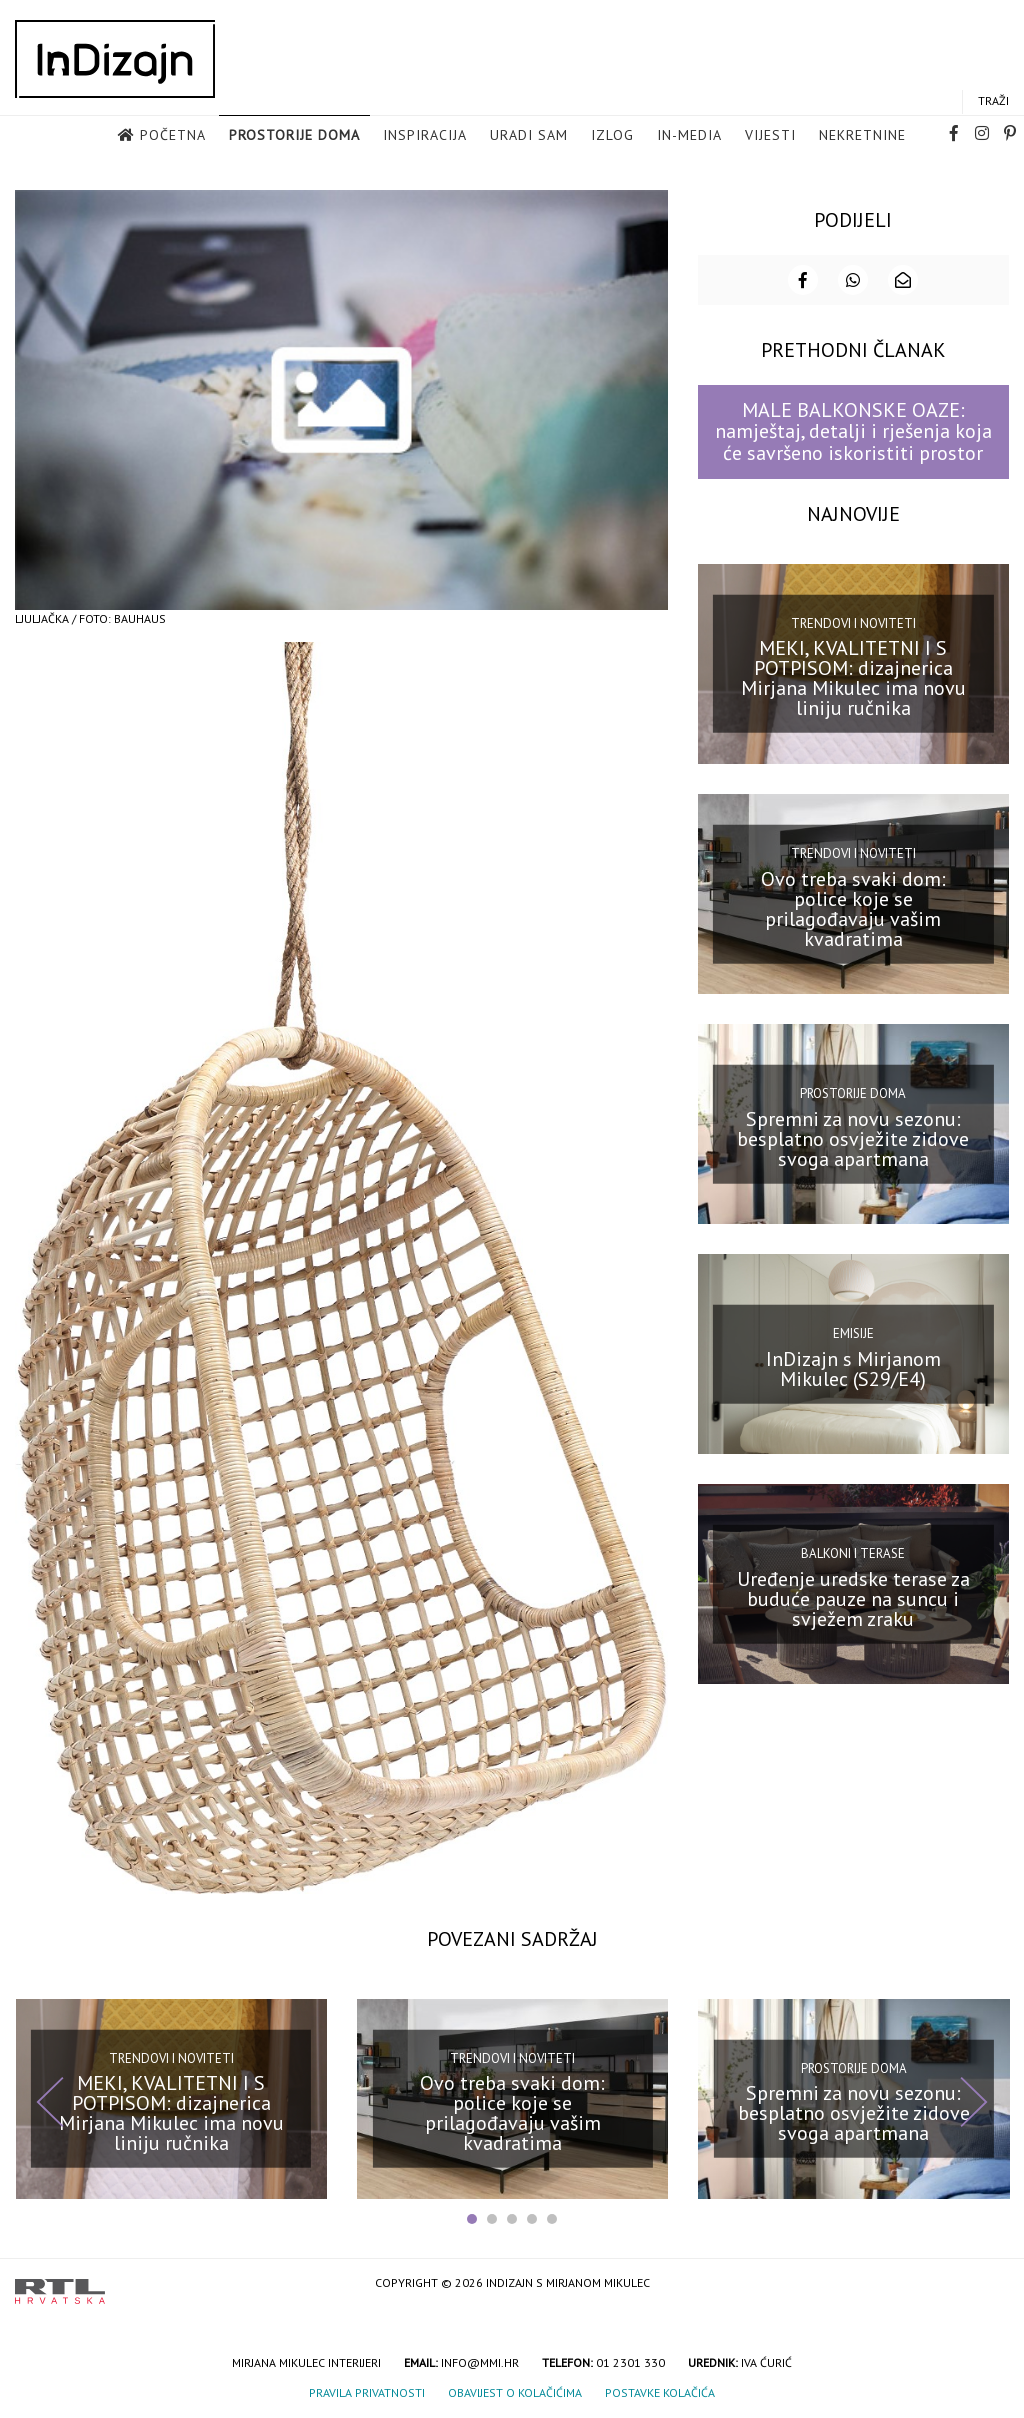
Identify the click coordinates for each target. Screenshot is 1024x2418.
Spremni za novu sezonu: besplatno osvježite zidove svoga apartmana (853, 1137)
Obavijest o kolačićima (515, 2390)
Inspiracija (425, 136)
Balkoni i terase (853, 1551)
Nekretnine (862, 136)
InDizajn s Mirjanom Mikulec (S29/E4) (853, 1367)
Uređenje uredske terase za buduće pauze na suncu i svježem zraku (853, 1597)
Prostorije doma (294, 136)
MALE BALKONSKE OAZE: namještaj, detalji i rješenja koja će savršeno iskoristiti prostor (853, 429)
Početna (173, 136)
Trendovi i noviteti (853, 621)
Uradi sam (529, 136)
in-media (689, 136)
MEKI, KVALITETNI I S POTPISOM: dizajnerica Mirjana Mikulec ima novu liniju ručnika (853, 676)
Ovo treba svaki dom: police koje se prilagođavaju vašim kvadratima (853, 906)
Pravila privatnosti (367, 2390)
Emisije (853, 1331)
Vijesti (770, 136)
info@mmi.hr (480, 2360)
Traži (993, 101)
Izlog (612, 136)
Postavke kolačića (660, 2390)
